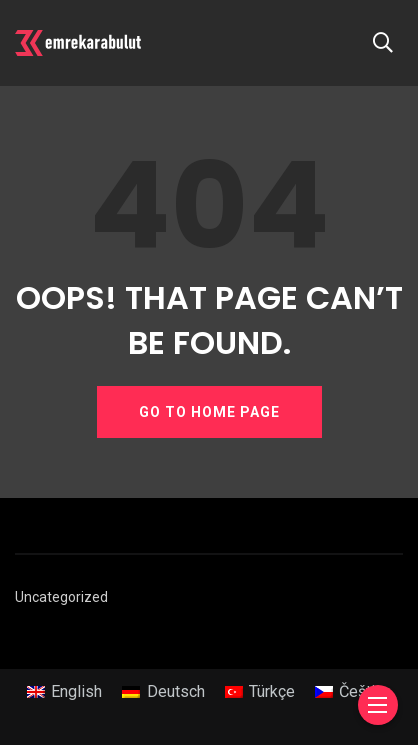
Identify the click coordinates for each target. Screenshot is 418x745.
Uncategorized (61, 597)
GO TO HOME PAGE (209, 412)
